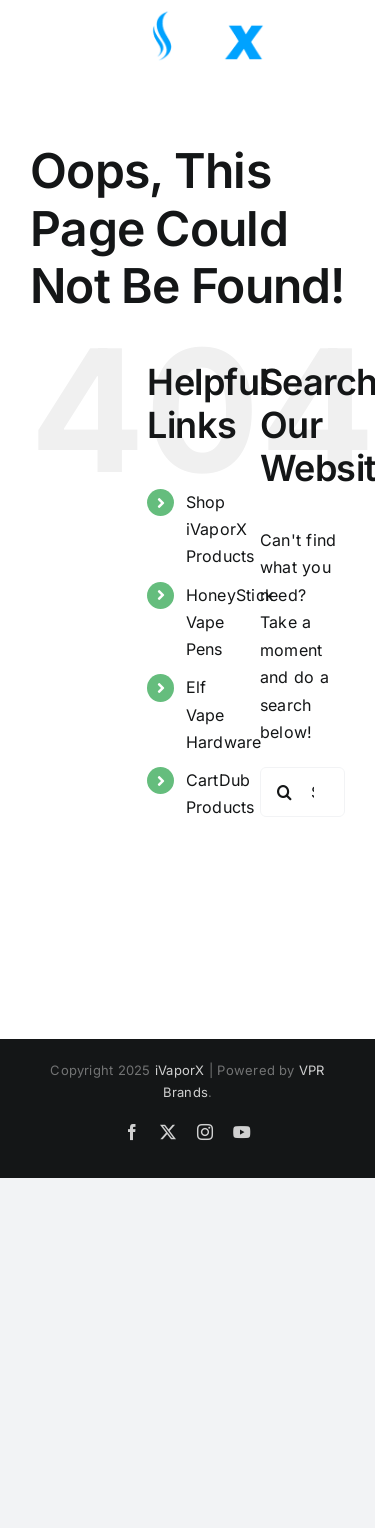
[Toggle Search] (273, 35)
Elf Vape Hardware (224, 714)
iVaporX (180, 1070)
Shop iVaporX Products (220, 529)
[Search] (285, 792)
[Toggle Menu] (330, 36)
